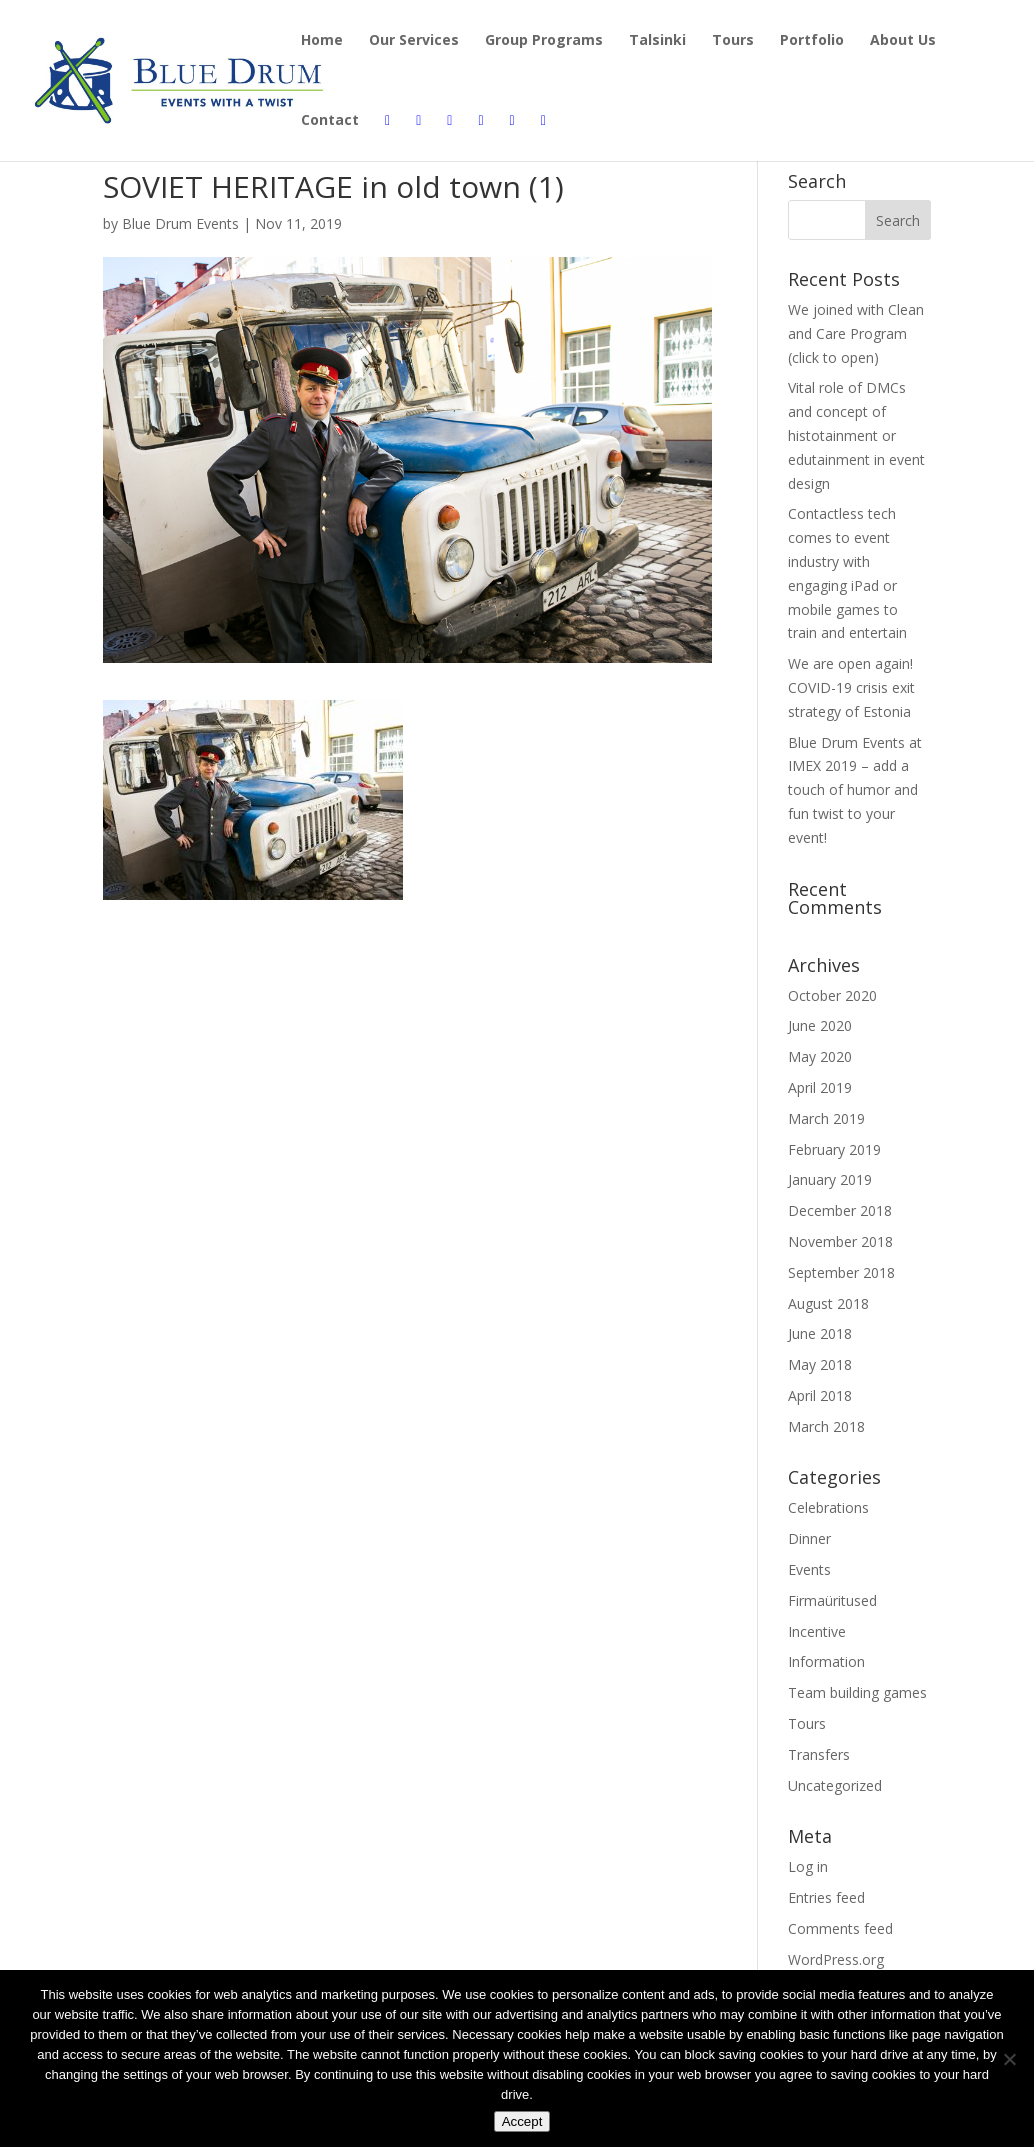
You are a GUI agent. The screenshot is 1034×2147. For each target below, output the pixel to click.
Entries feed (826, 1897)
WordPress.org (836, 1959)
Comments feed (840, 1928)
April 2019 (820, 1087)
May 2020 (820, 1056)
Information (826, 1661)
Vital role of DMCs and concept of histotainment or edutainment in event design (856, 435)
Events (809, 1569)
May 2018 (820, 1364)
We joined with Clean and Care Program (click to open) (856, 333)
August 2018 (828, 1303)
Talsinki (657, 41)
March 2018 (826, 1426)
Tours (733, 41)
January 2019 (830, 1179)
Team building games (857, 1692)
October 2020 (832, 995)
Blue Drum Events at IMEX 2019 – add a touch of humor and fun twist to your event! (855, 790)
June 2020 (820, 1025)
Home (322, 41)
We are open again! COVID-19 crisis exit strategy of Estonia (851, 687)
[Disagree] (1009, 2059)
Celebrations (828, 1507)
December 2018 (840, 1210)
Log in (808, 1866)
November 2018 (840, 1241)
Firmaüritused (832, 1600)
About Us (903, 41)
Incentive (817, 1631)
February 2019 (834, 1149)
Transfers (819, 1754)
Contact (330, 121)
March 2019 (826, 1118)
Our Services (414, 41)
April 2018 (820, 1395)
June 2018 (820, 1333)
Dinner (809, 1538)
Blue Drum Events (180, 223)
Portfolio (812, 41)
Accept (522, 2121)
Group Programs (544, 41)
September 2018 (841, 1272)
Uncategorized (835, 1785)
